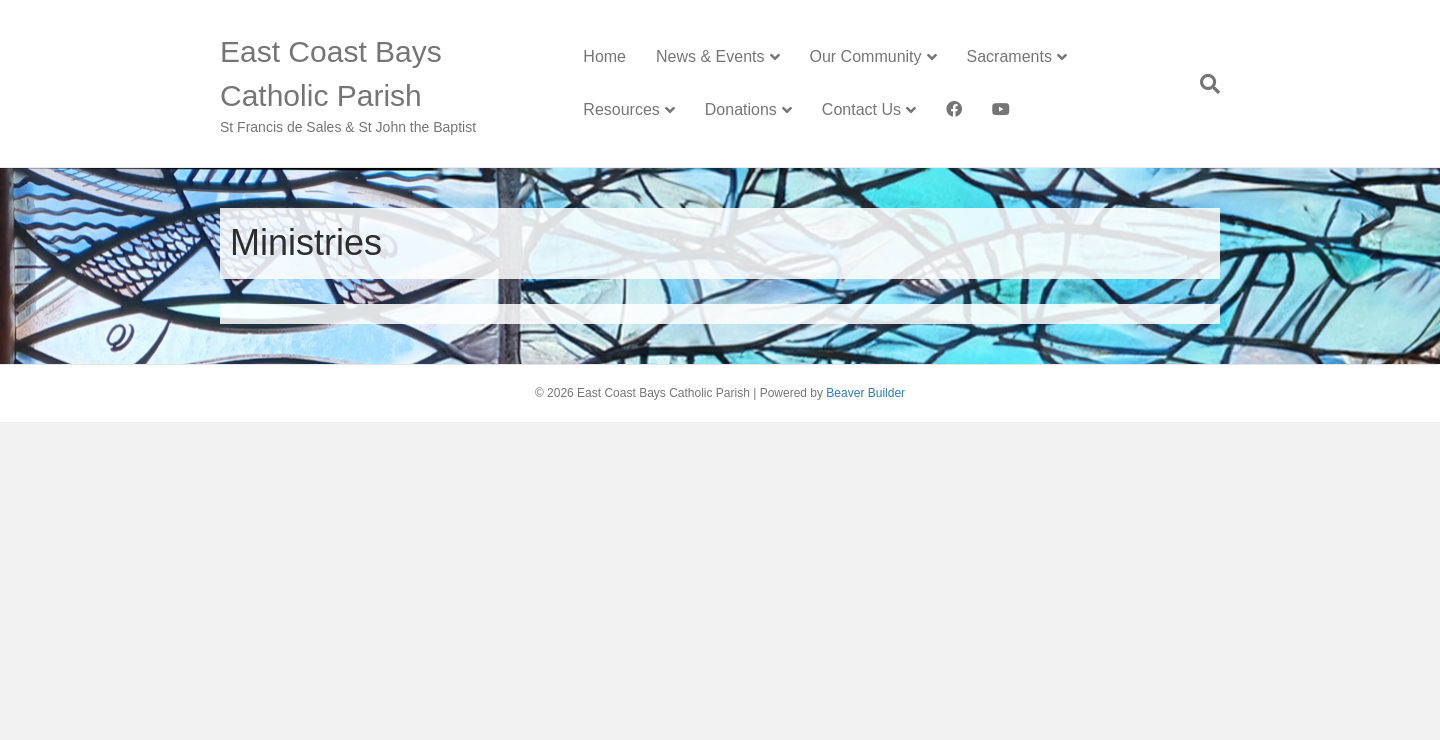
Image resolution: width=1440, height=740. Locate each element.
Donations (741, 109)
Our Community (866, 56)
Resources (621, 109)
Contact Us (861, 109)
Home (604, 56)
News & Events (710, 56)
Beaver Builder (865, 393)
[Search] (1202, 84)
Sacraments (1009, 56)
